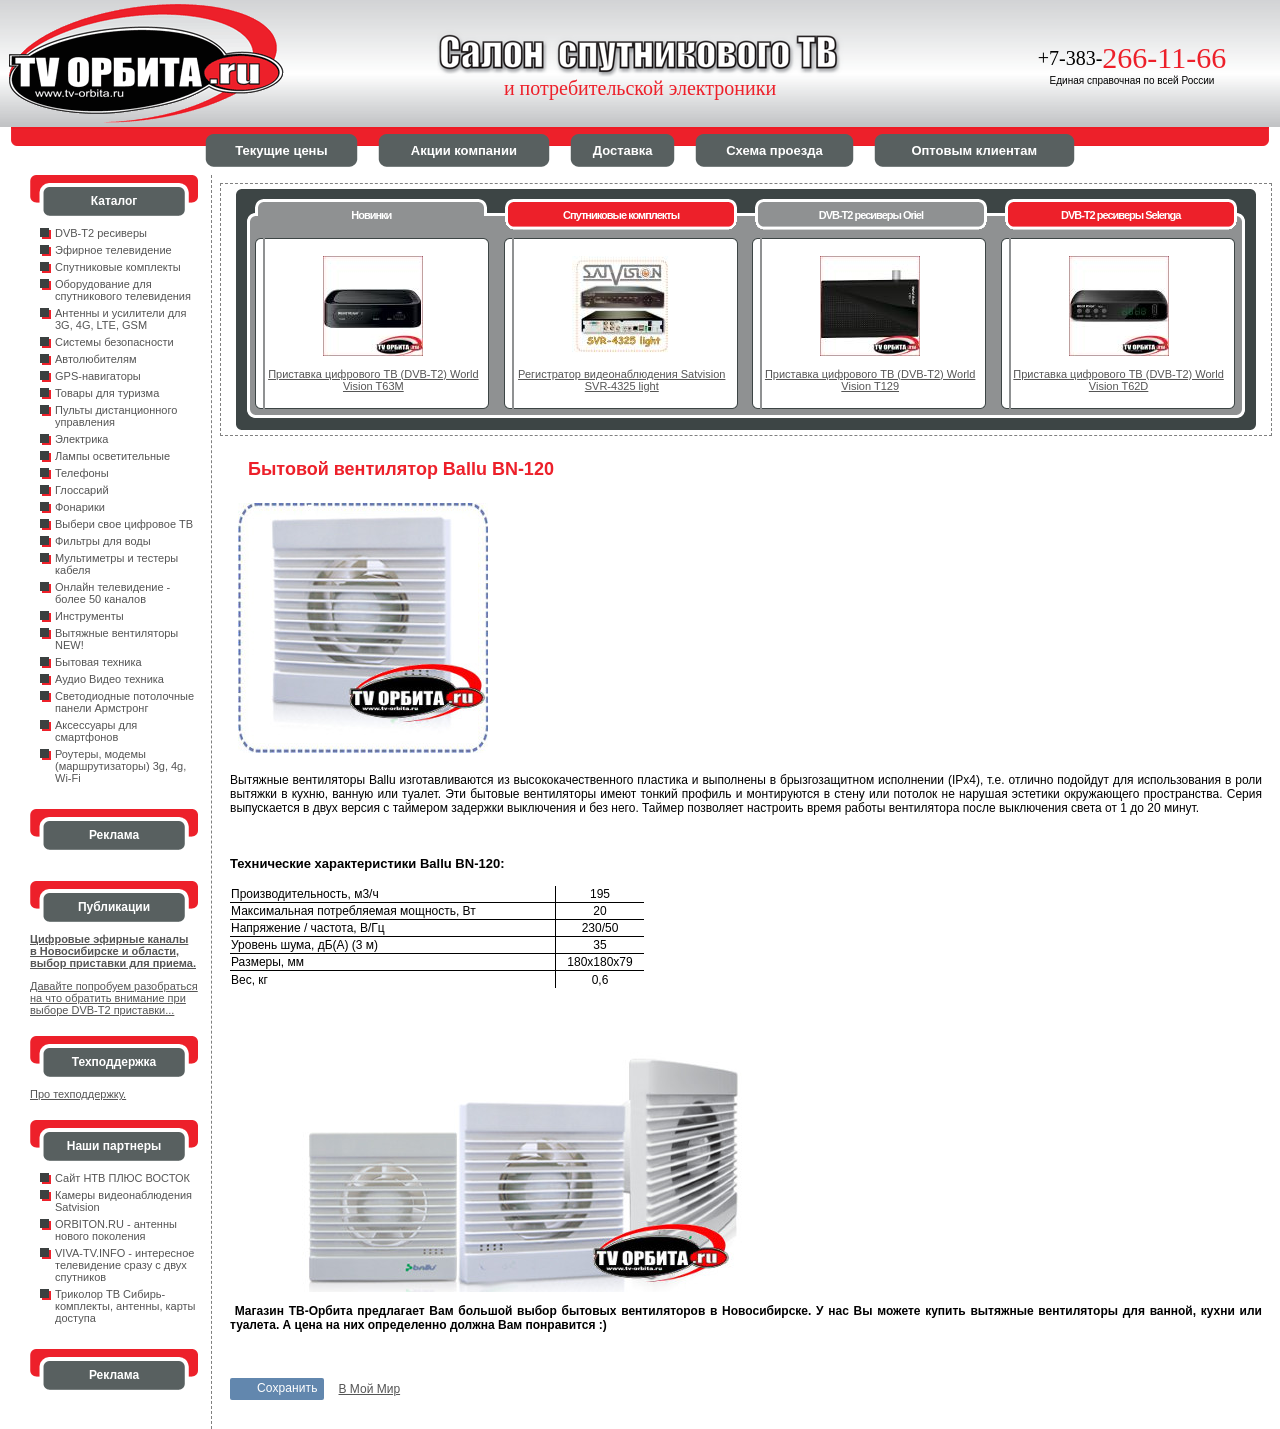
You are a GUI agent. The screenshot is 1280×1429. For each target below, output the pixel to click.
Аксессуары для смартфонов (96, 731)
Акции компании (464, 150)
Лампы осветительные (112, 456)
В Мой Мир (370, 1389)
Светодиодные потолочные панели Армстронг (124, 702)
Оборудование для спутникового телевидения (123, 290)
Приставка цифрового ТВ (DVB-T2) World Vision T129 (870, 380)
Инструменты (89, 616)
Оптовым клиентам (974, 150)
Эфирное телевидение (113, 250)
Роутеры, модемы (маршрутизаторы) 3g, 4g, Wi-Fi (120, 766)
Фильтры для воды (103, 541)
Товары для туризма (107, 393)
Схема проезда (774, 150)
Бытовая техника (98, 662)
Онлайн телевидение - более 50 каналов (112, 593)
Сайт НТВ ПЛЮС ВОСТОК (122, 1178)
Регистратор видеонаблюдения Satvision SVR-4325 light (621, 380)
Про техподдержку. (78, 1094)
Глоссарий (82, 490)
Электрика (82, 439)
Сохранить (287, 1388)
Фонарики (80, 507)
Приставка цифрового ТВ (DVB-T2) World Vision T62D (1118, 380)
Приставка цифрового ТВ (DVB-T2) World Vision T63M (373, 380)
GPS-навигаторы (98, 376)
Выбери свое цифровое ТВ (124, 524)
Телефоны (82, 473)
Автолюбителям (95, 359)
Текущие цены (281, 150)
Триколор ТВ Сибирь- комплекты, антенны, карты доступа (125, 1306)
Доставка (623, 150)
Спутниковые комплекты (118, 267)
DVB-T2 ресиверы (101, 233)
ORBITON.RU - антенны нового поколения (116, 1230)
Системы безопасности (114, 342)
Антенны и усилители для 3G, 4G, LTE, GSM (120, 319)
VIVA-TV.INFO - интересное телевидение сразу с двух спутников (124, 1265)
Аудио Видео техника (109, 679)
